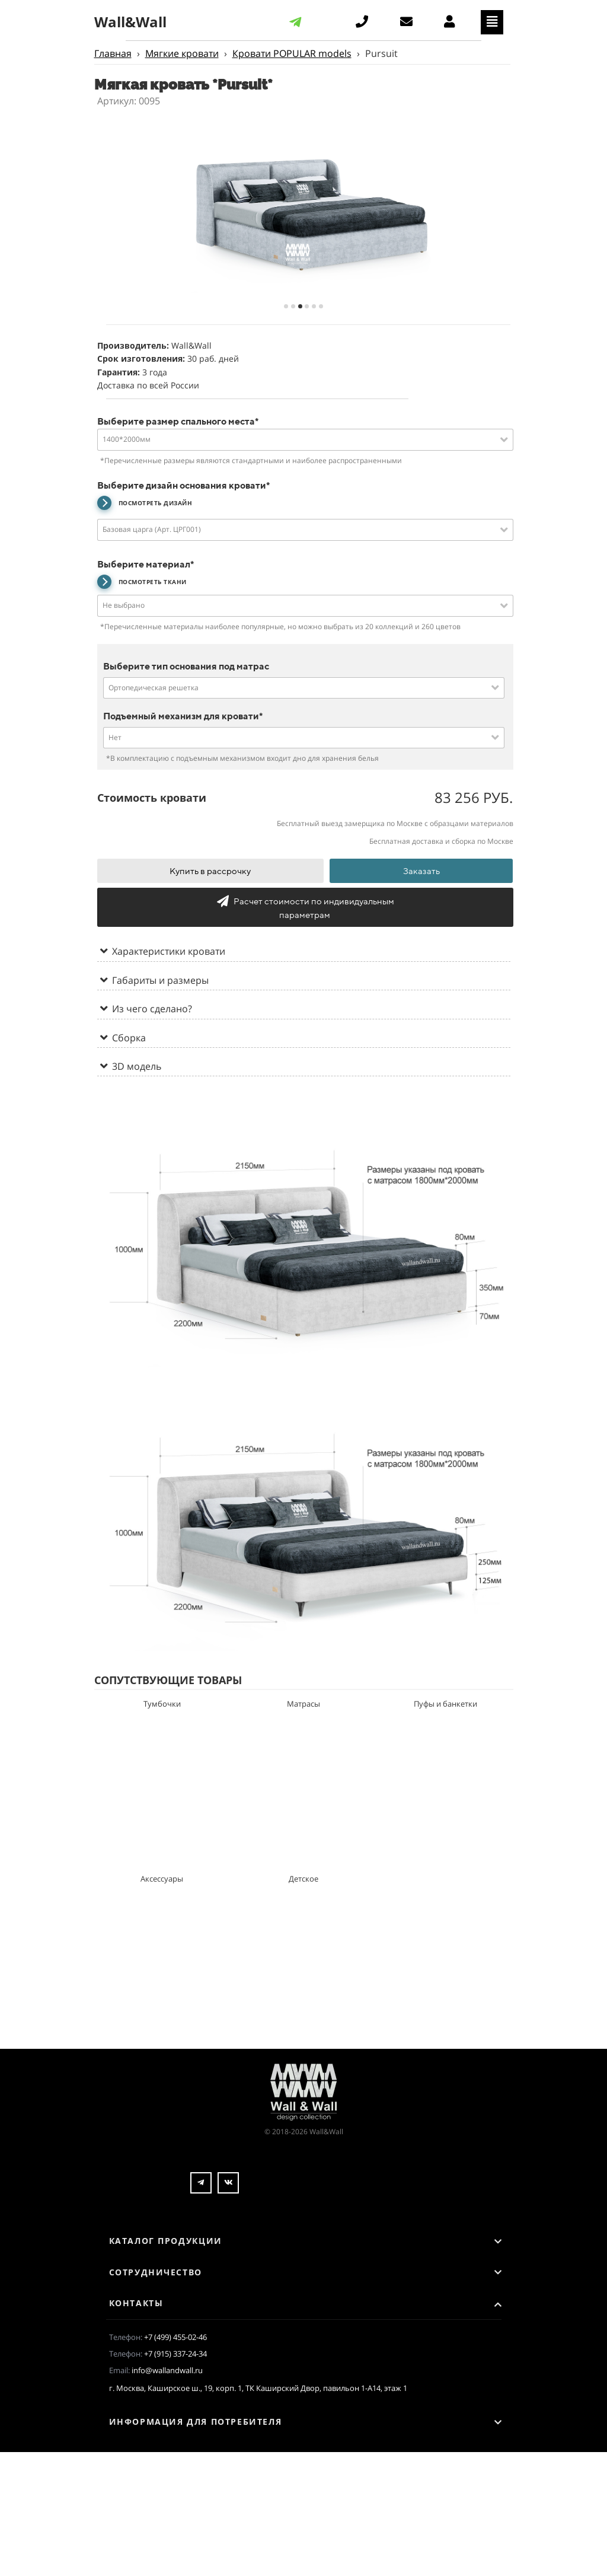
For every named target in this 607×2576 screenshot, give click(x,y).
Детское (303, 1878)
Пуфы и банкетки (445, 1703)
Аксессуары (161, 1878)
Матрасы (303, 1703)
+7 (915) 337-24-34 (175, 2353)
